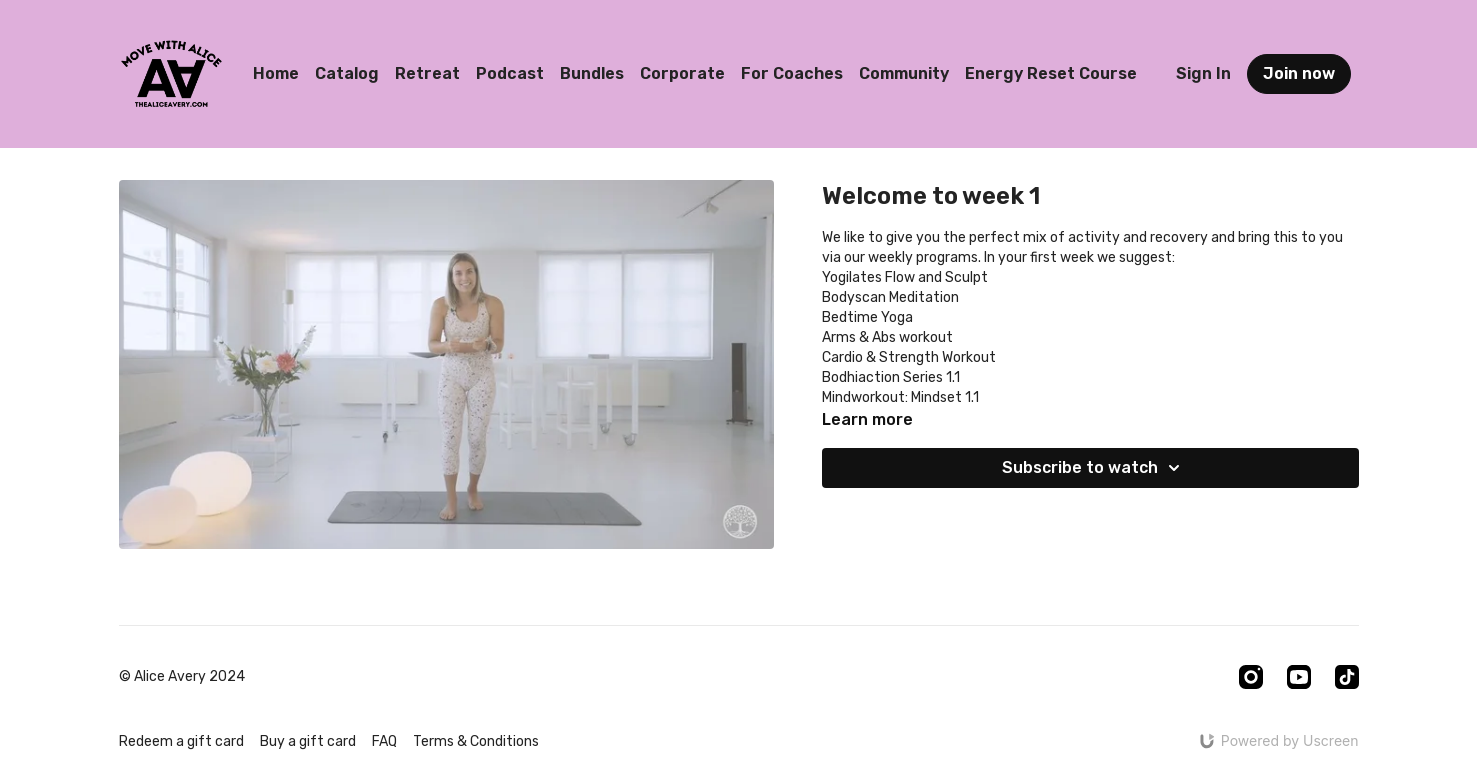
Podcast (510, 73)
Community (904, 73)
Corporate (682, 73)
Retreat (427, 73)
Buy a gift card (308, 741)
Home (276, 73)
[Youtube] (1299, 677)
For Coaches (792, 73)
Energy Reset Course (1051, 73)
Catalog (347, 73)
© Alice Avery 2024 (182, 677)
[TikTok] (1347, 677)
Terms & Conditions (476, 741)
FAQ (384, 741)
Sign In (1203, 73)
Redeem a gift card (181, 741)
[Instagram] (1251, 677)
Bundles (592, 73)
